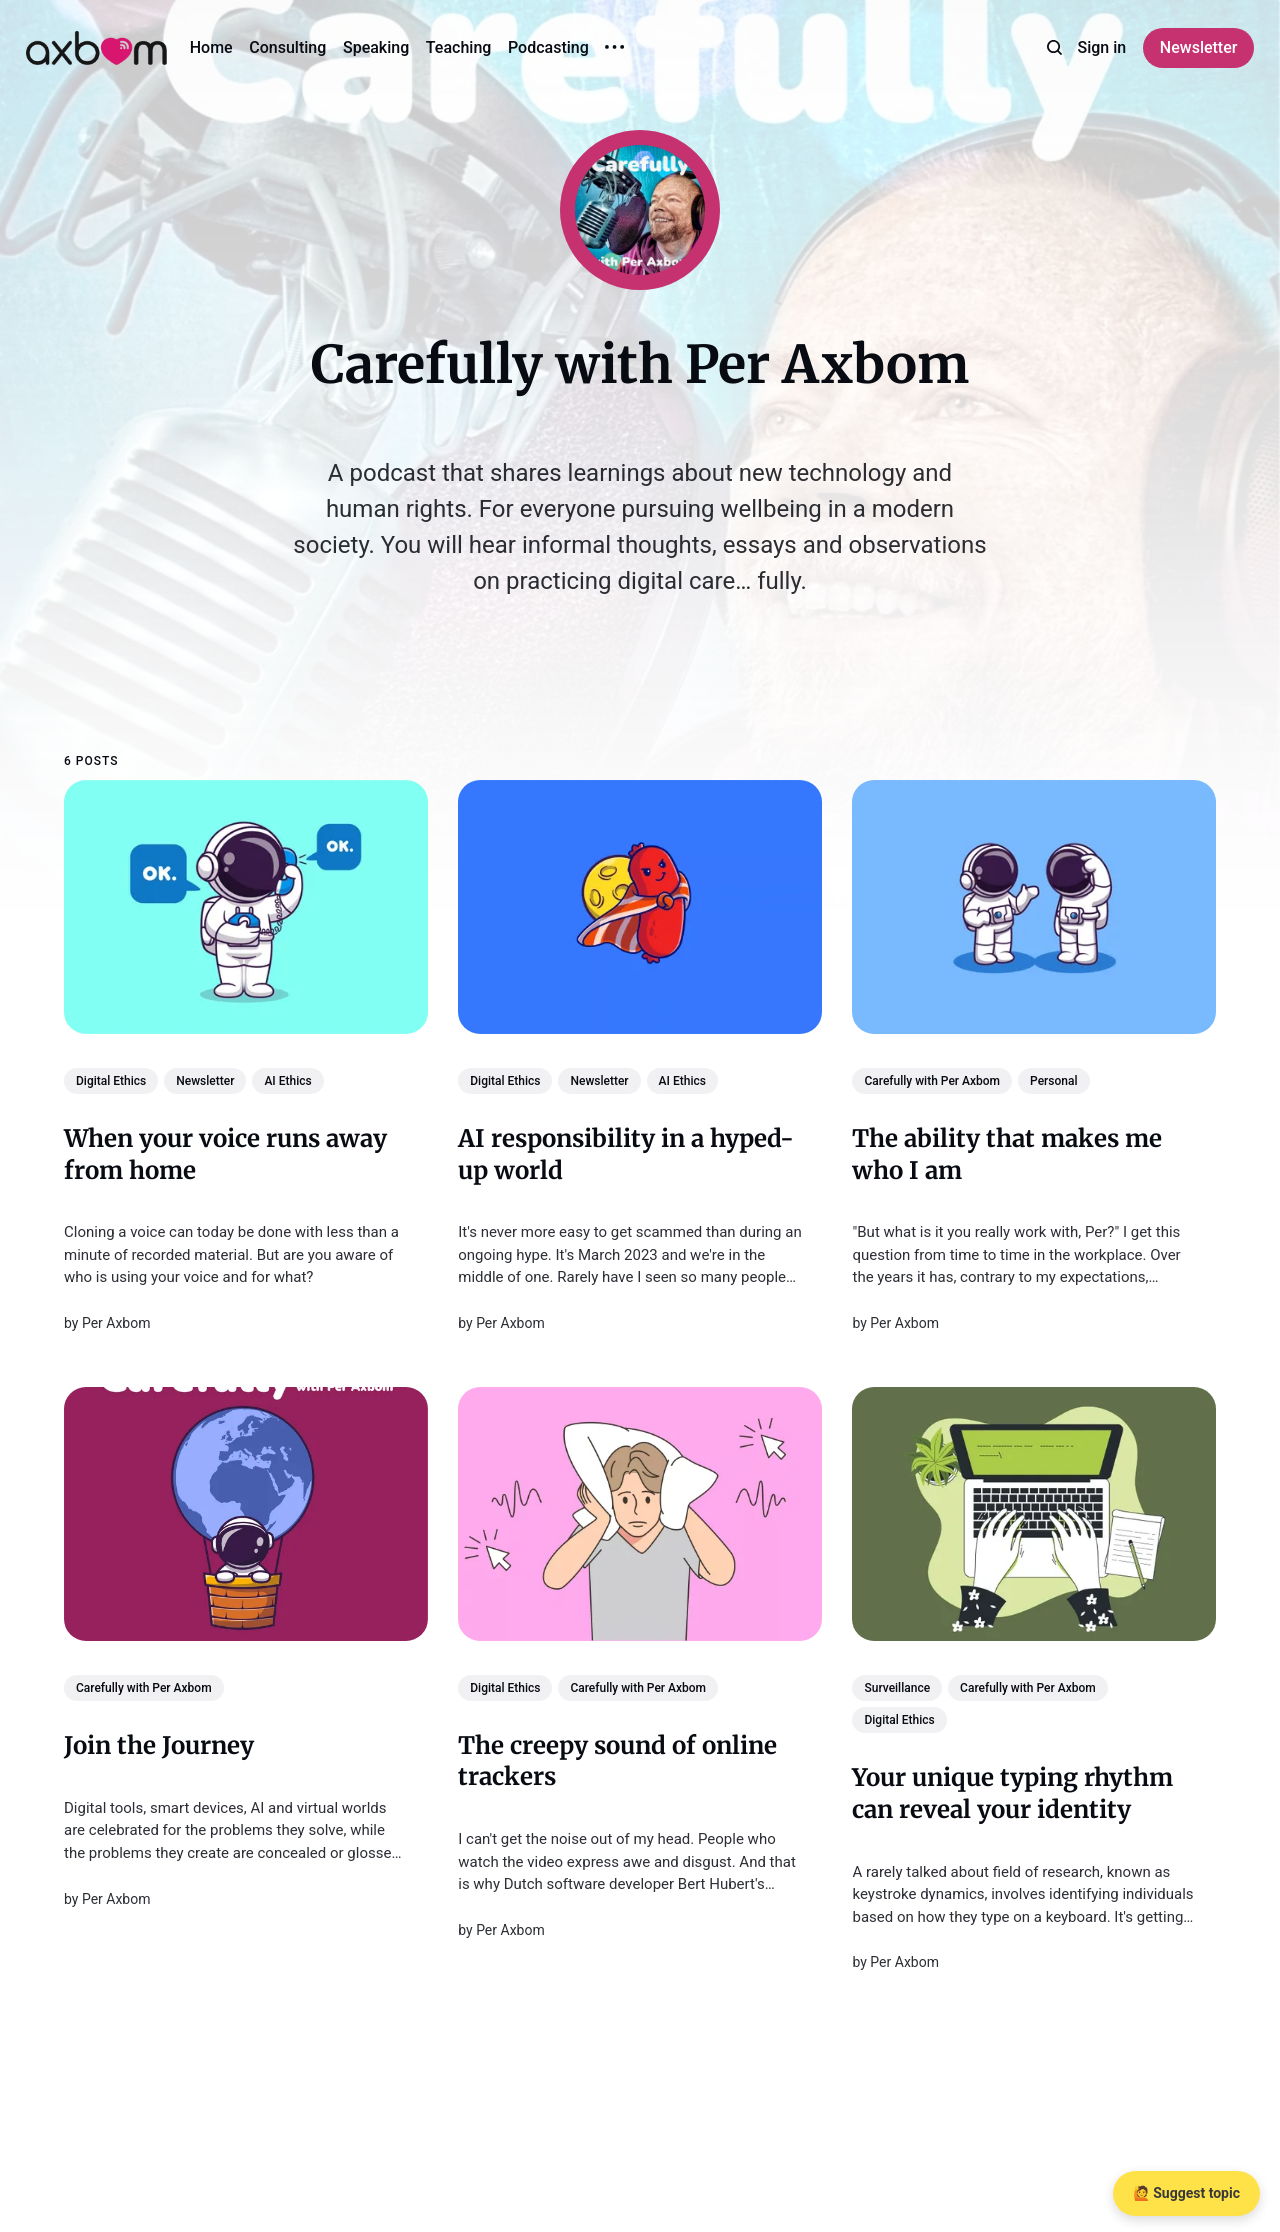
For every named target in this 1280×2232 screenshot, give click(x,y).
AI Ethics (287, 1081)
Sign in (1102, 47)
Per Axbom (116, 1323)
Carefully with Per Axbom (932, 1081)
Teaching (459, 47)
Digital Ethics (111, 1081)
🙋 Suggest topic (1186, 2193)
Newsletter (1199, 47)
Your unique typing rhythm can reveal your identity (1012, 1794)
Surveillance (897, 1688)
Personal (1053, 1081)
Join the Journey (159, 1745)
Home (211, 47)
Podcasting (548, 47)
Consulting (287, 47)
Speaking (376, 47)
